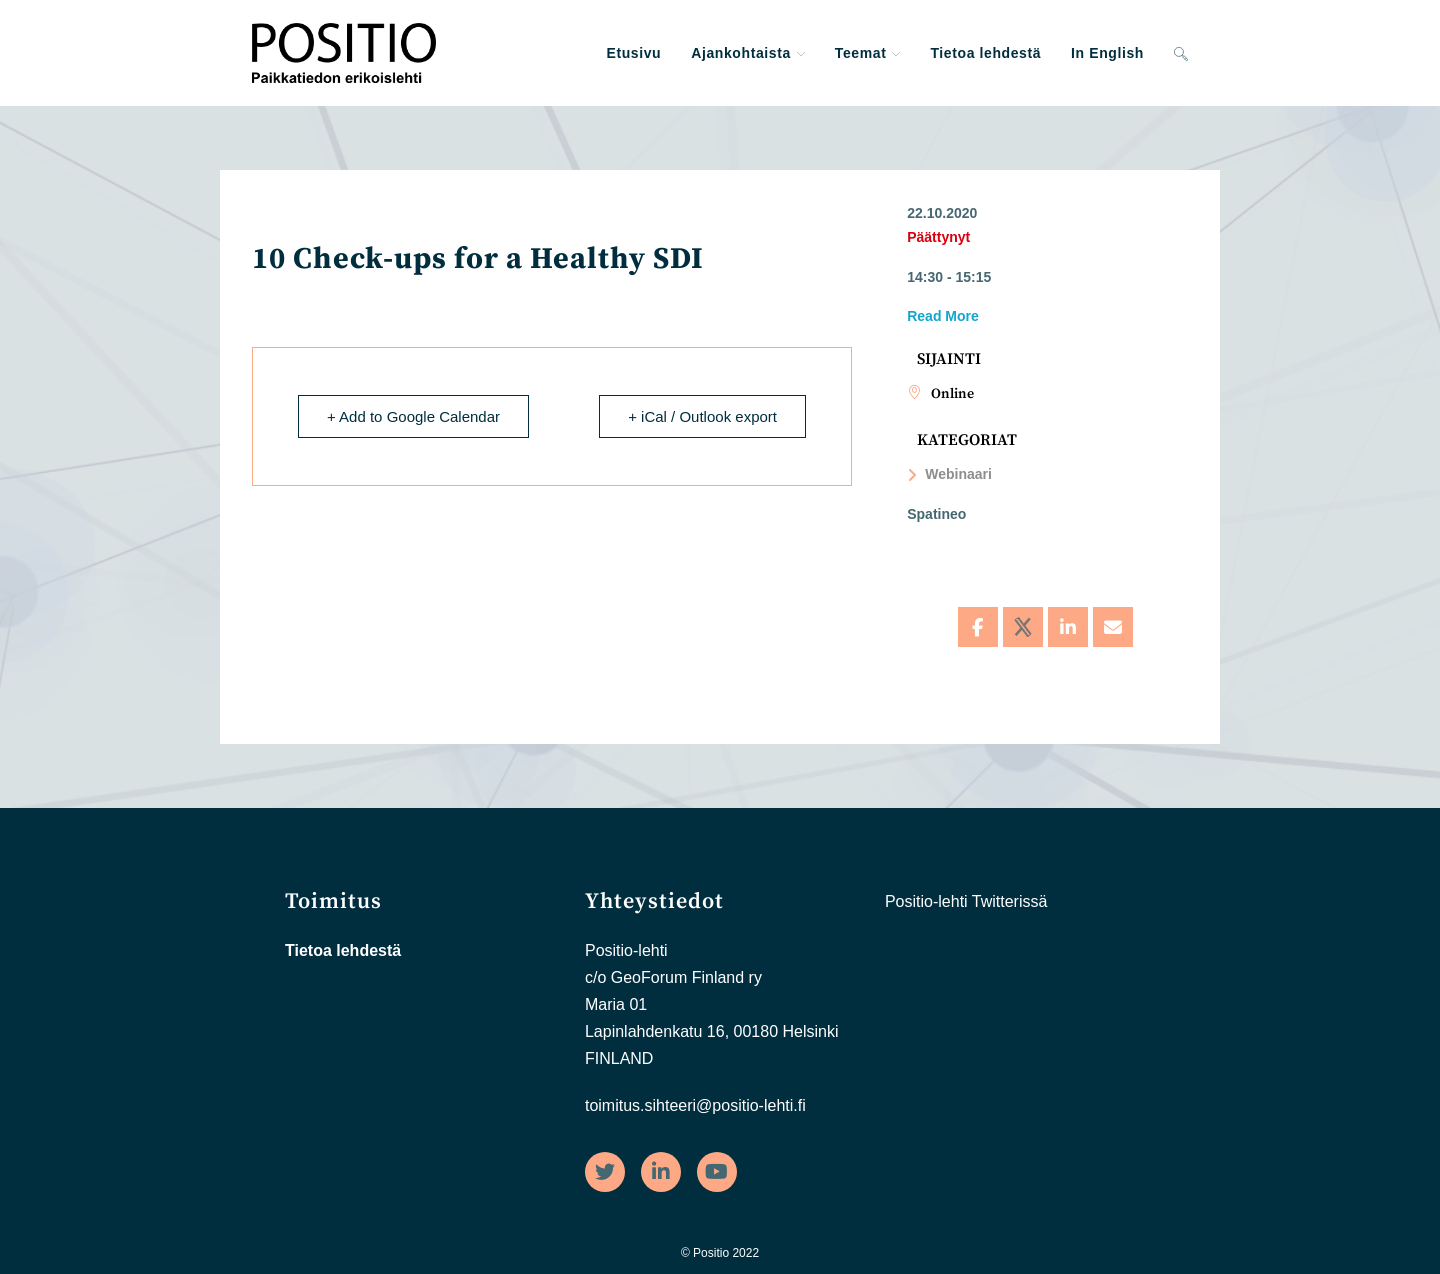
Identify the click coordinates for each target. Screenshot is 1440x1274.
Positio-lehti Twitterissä (966, 901)
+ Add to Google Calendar (413, 416)
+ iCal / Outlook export (702, 416)
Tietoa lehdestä (343, 950)
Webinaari (949, 474)
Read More (943, 316)
